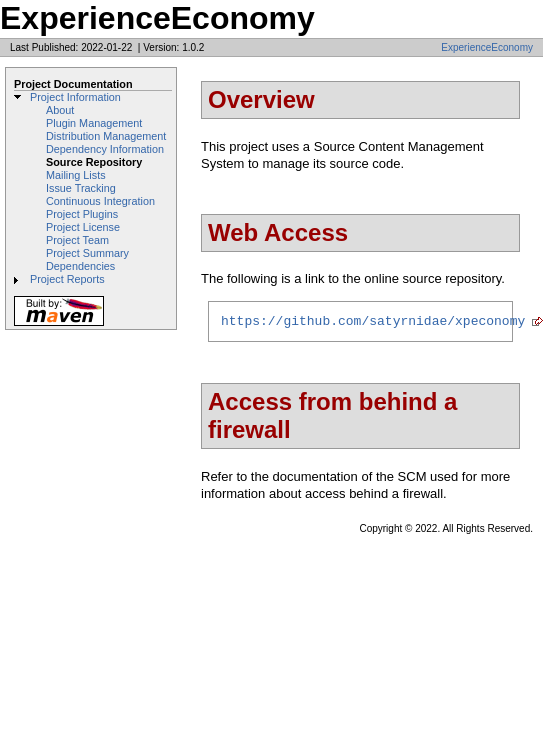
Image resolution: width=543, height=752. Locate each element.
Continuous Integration (100, 201)
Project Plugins (82, 214)
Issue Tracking (81, 188)
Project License (83, 227)
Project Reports (67, 279)
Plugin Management (94, 123)
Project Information (75, 97)
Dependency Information (105, 149)
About (60, 110)
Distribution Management (106, 136)
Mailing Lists (76, 175)
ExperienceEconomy (487, 47)
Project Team (77, 240)
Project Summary (87, 253)
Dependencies (80, 266)
